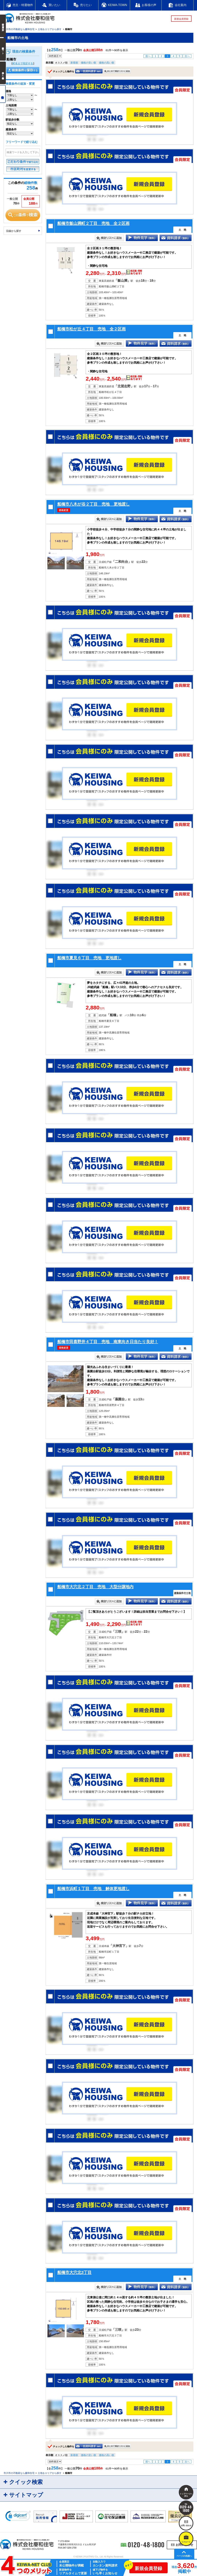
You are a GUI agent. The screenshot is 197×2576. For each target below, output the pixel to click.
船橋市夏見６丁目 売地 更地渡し (89, 958)
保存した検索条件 (3, 72)
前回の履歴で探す (3, 26)
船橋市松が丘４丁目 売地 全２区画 (91, 329)
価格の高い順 (106, 62)
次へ (187, 56)
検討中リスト (3, 49)
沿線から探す (13, 230)
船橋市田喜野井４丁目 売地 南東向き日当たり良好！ (107, 1341)
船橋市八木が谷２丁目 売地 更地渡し (93, 504)
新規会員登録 (181, 18)
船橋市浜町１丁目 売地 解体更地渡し (93, 1888)
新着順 (74, 62)
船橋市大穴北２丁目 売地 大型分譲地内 (95, 1586)
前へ (147, 56)
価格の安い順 (88, 62)
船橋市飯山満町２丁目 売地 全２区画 (93, 223)
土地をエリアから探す (49, 29)
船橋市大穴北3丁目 (74, 2272)
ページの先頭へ (184, 2556)
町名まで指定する (23, 63)
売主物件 (3, 94)
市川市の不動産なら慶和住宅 (19, 29)
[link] (18, 2517)
